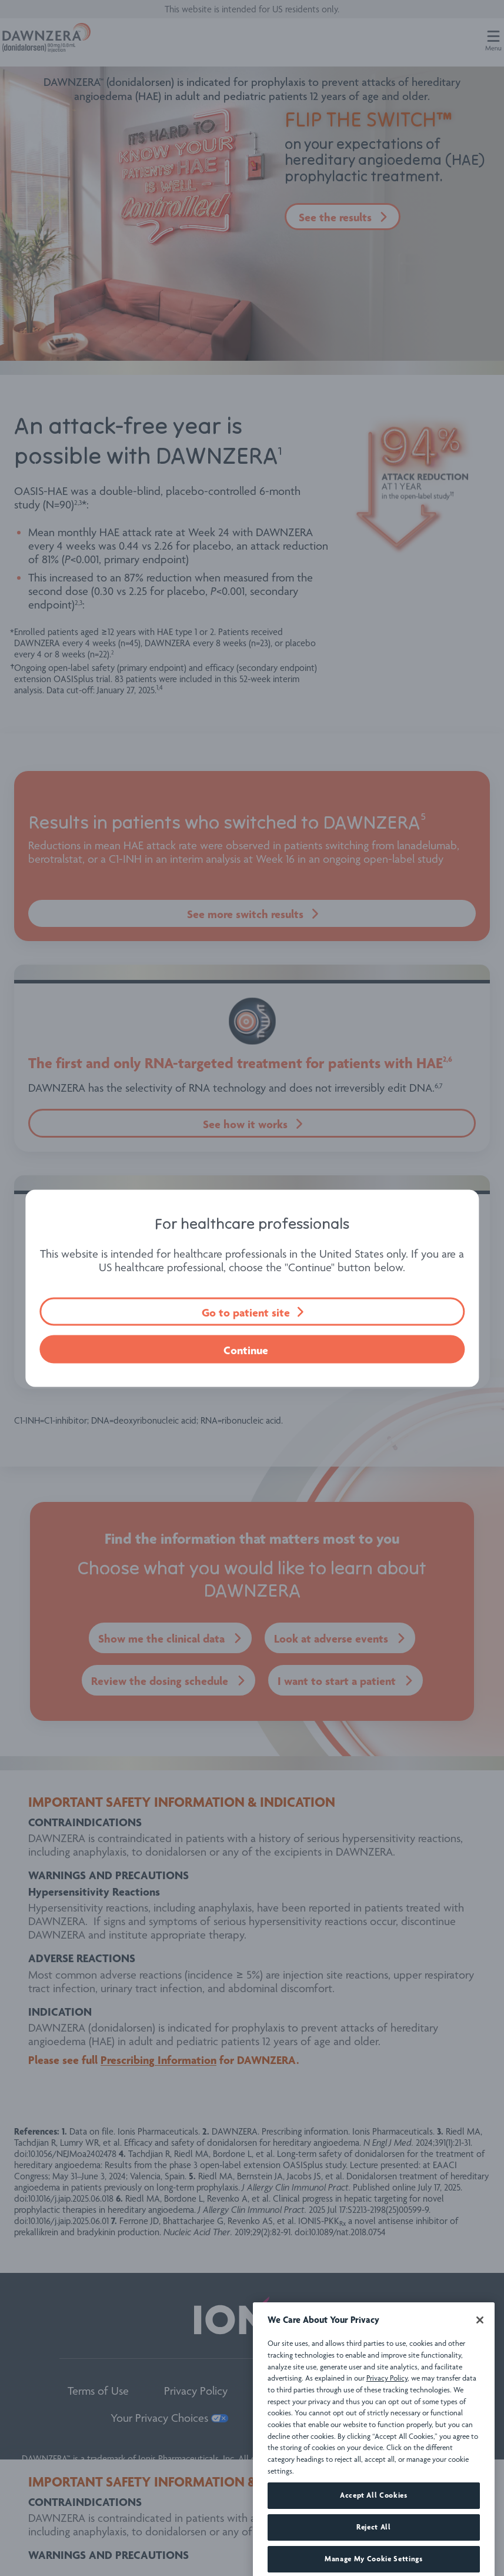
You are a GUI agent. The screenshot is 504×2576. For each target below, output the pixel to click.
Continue (245, 1349)
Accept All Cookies (374, 2538)
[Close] (480, 2363)
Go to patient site (246, 1312)
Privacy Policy (387, 2421)
